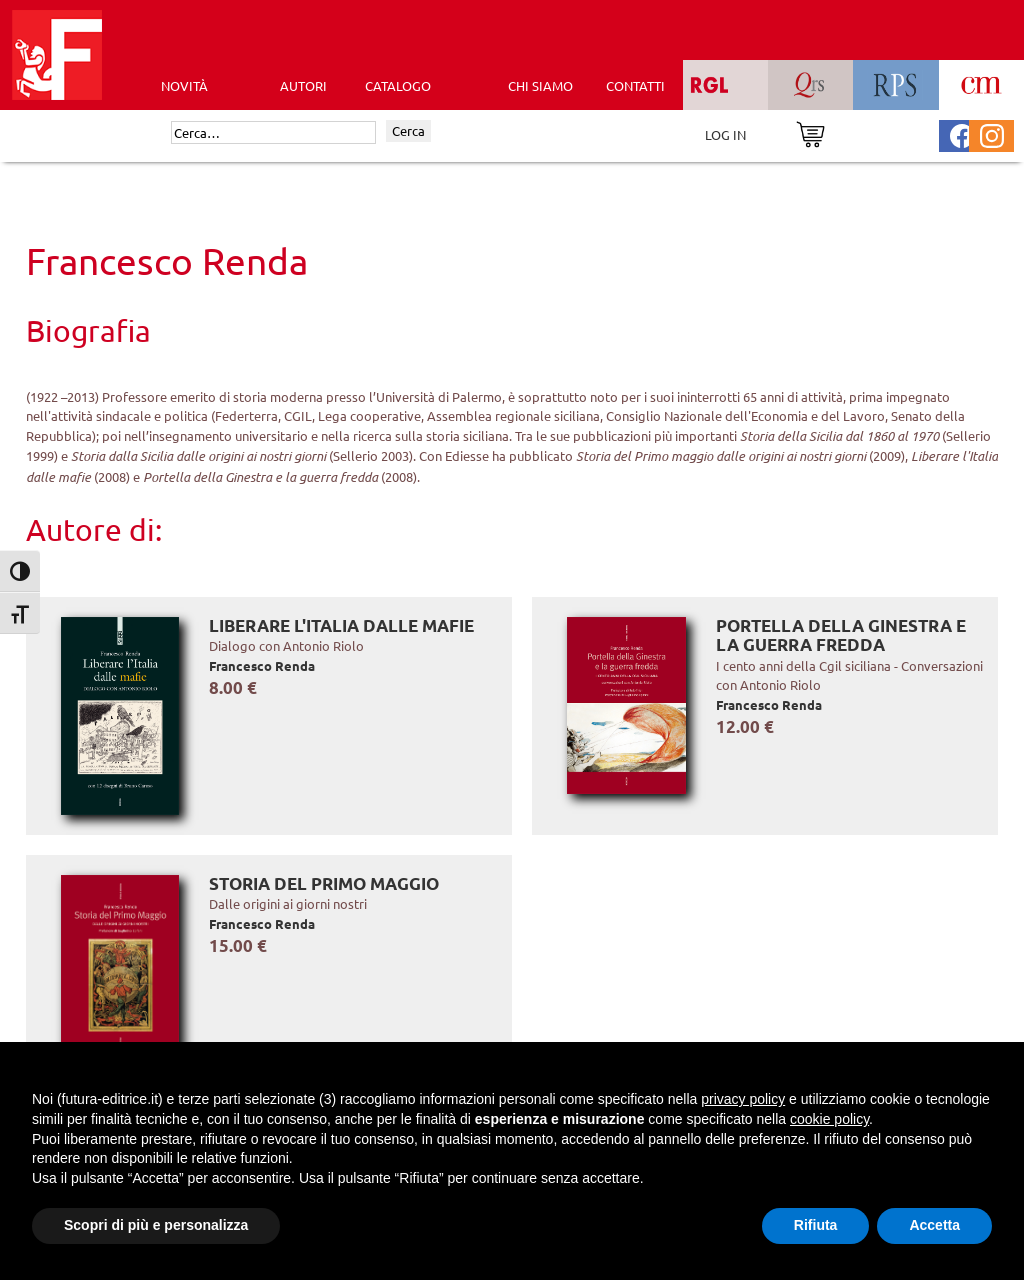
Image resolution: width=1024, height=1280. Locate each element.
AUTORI (303, 85)
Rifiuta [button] (816, 1225)
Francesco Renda (262, 665)
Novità (184, 85)
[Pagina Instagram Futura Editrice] (992, 133)
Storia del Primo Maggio (324, 883)
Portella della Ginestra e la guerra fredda (841, 635)
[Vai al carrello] (810, 132)
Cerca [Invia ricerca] (408, 130)
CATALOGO (398, 85)
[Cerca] (273, 133)
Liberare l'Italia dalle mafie (341, 625)
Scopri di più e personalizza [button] (156, 1225)
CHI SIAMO (540, 85)
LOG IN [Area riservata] (725, 134)
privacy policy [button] (743, 1099)
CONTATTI (635, 85)
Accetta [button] (934, 1225)
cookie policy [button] (829, 1119)
